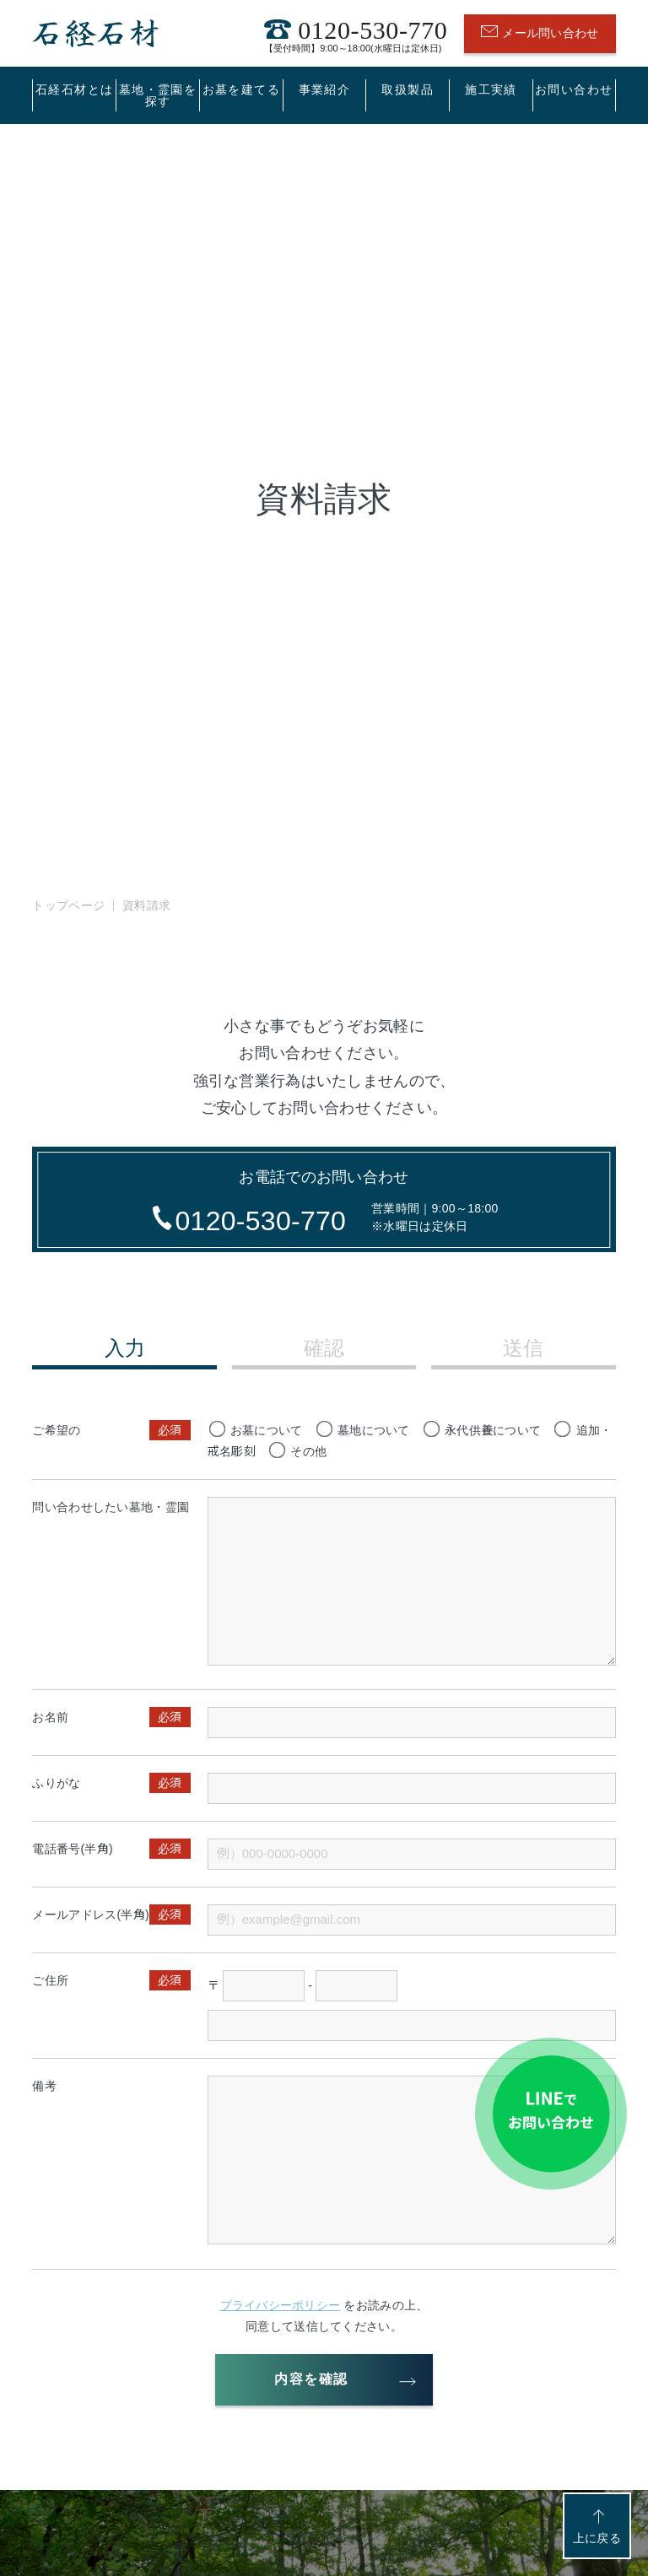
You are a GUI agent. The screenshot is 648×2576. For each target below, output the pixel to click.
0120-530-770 (355, 33)
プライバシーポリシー (280, 2305)
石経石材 (95, 33)
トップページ (68, 905)
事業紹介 (325, 89)
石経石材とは (74, 89)
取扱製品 (407, 89)
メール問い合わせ (539, 33)
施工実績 (491, 89)
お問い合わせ (574, 89)
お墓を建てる (241, 89)
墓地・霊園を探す (158, 95)
